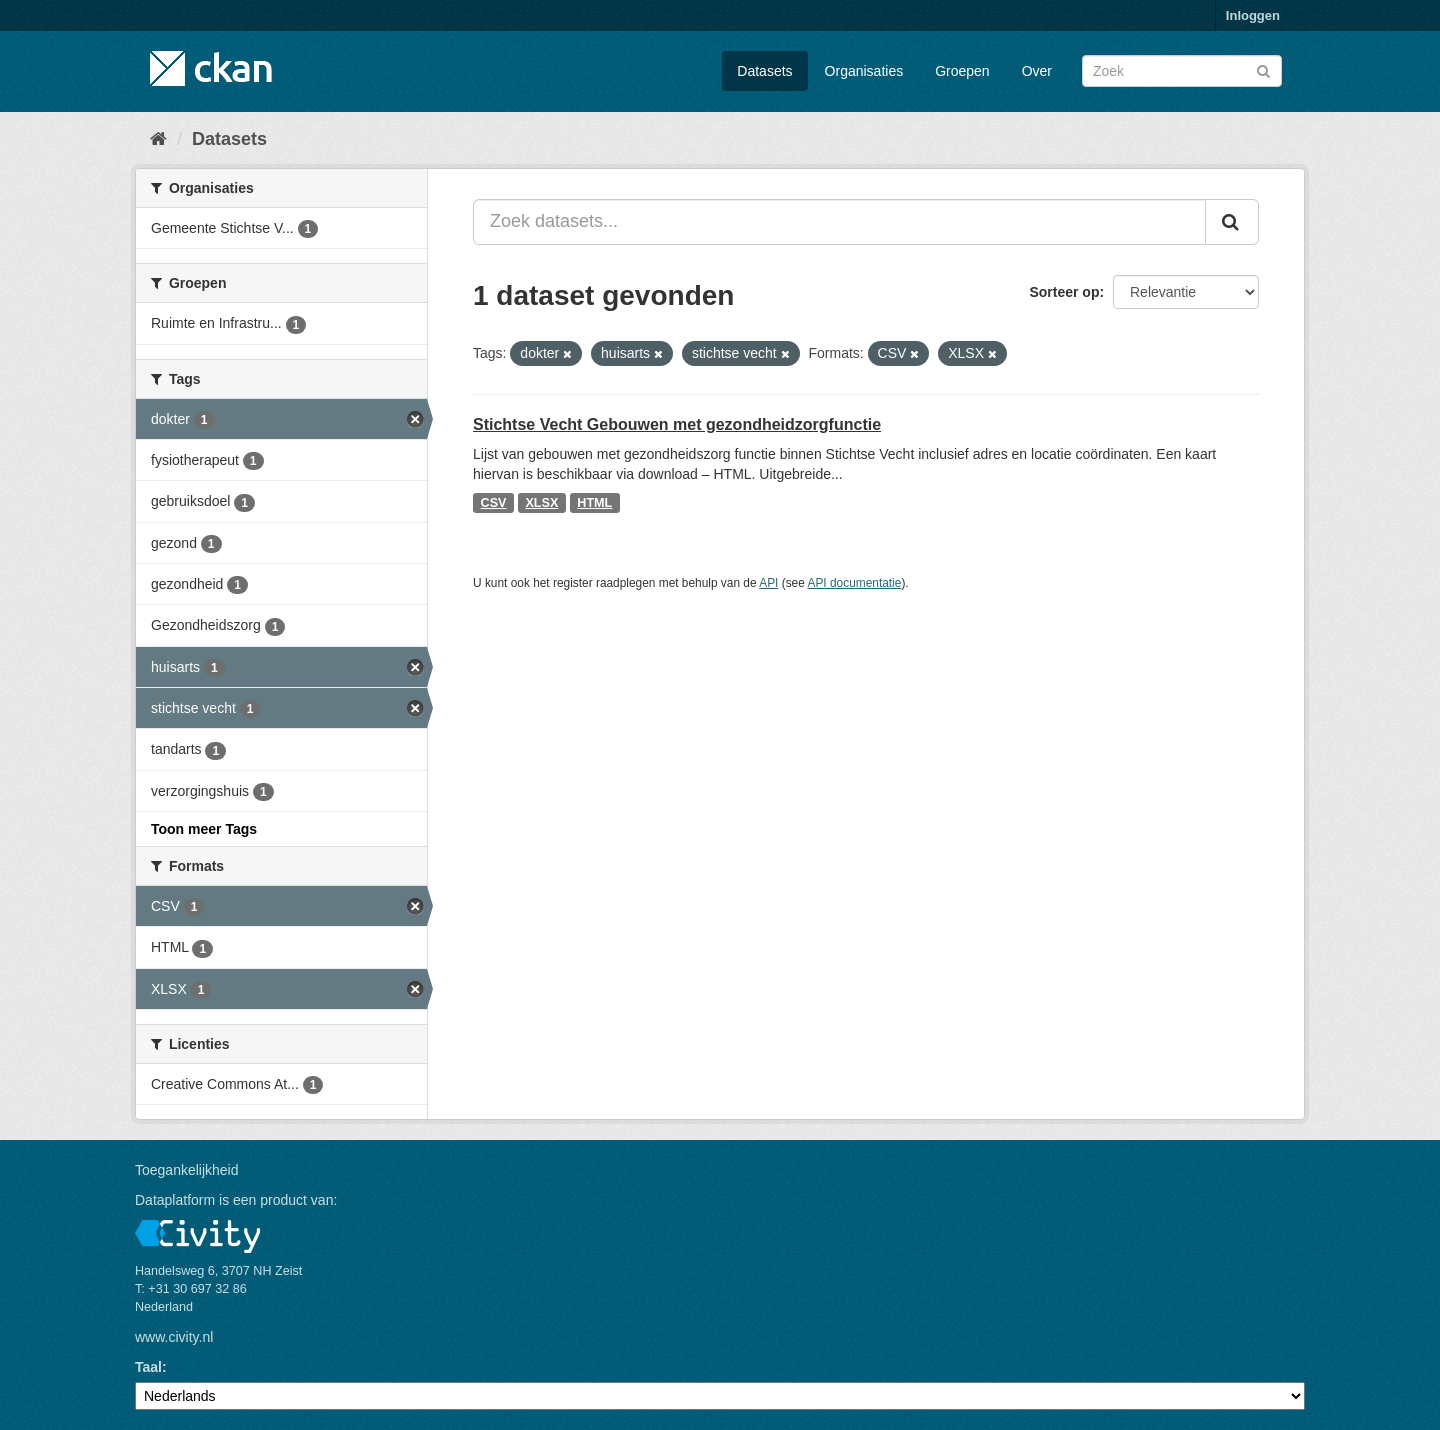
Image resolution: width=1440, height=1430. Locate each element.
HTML (594, 503)
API (768, 583)
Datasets (764, 71)
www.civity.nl (174, 1337)
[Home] (158, 139)
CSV (494, 503)
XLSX (541, 503)
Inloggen (1253, 15)
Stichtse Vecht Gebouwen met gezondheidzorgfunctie (677, 424)
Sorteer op (1064, 292)
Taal (148, 1367)
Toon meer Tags (204, 829)
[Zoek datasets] (1182, 71)
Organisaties (864, 71)
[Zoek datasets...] (839, 222)
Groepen (962, 71)
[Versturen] (1263, 69)
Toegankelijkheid (187, 1170)
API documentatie (855, 583)
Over (1037, 71)
